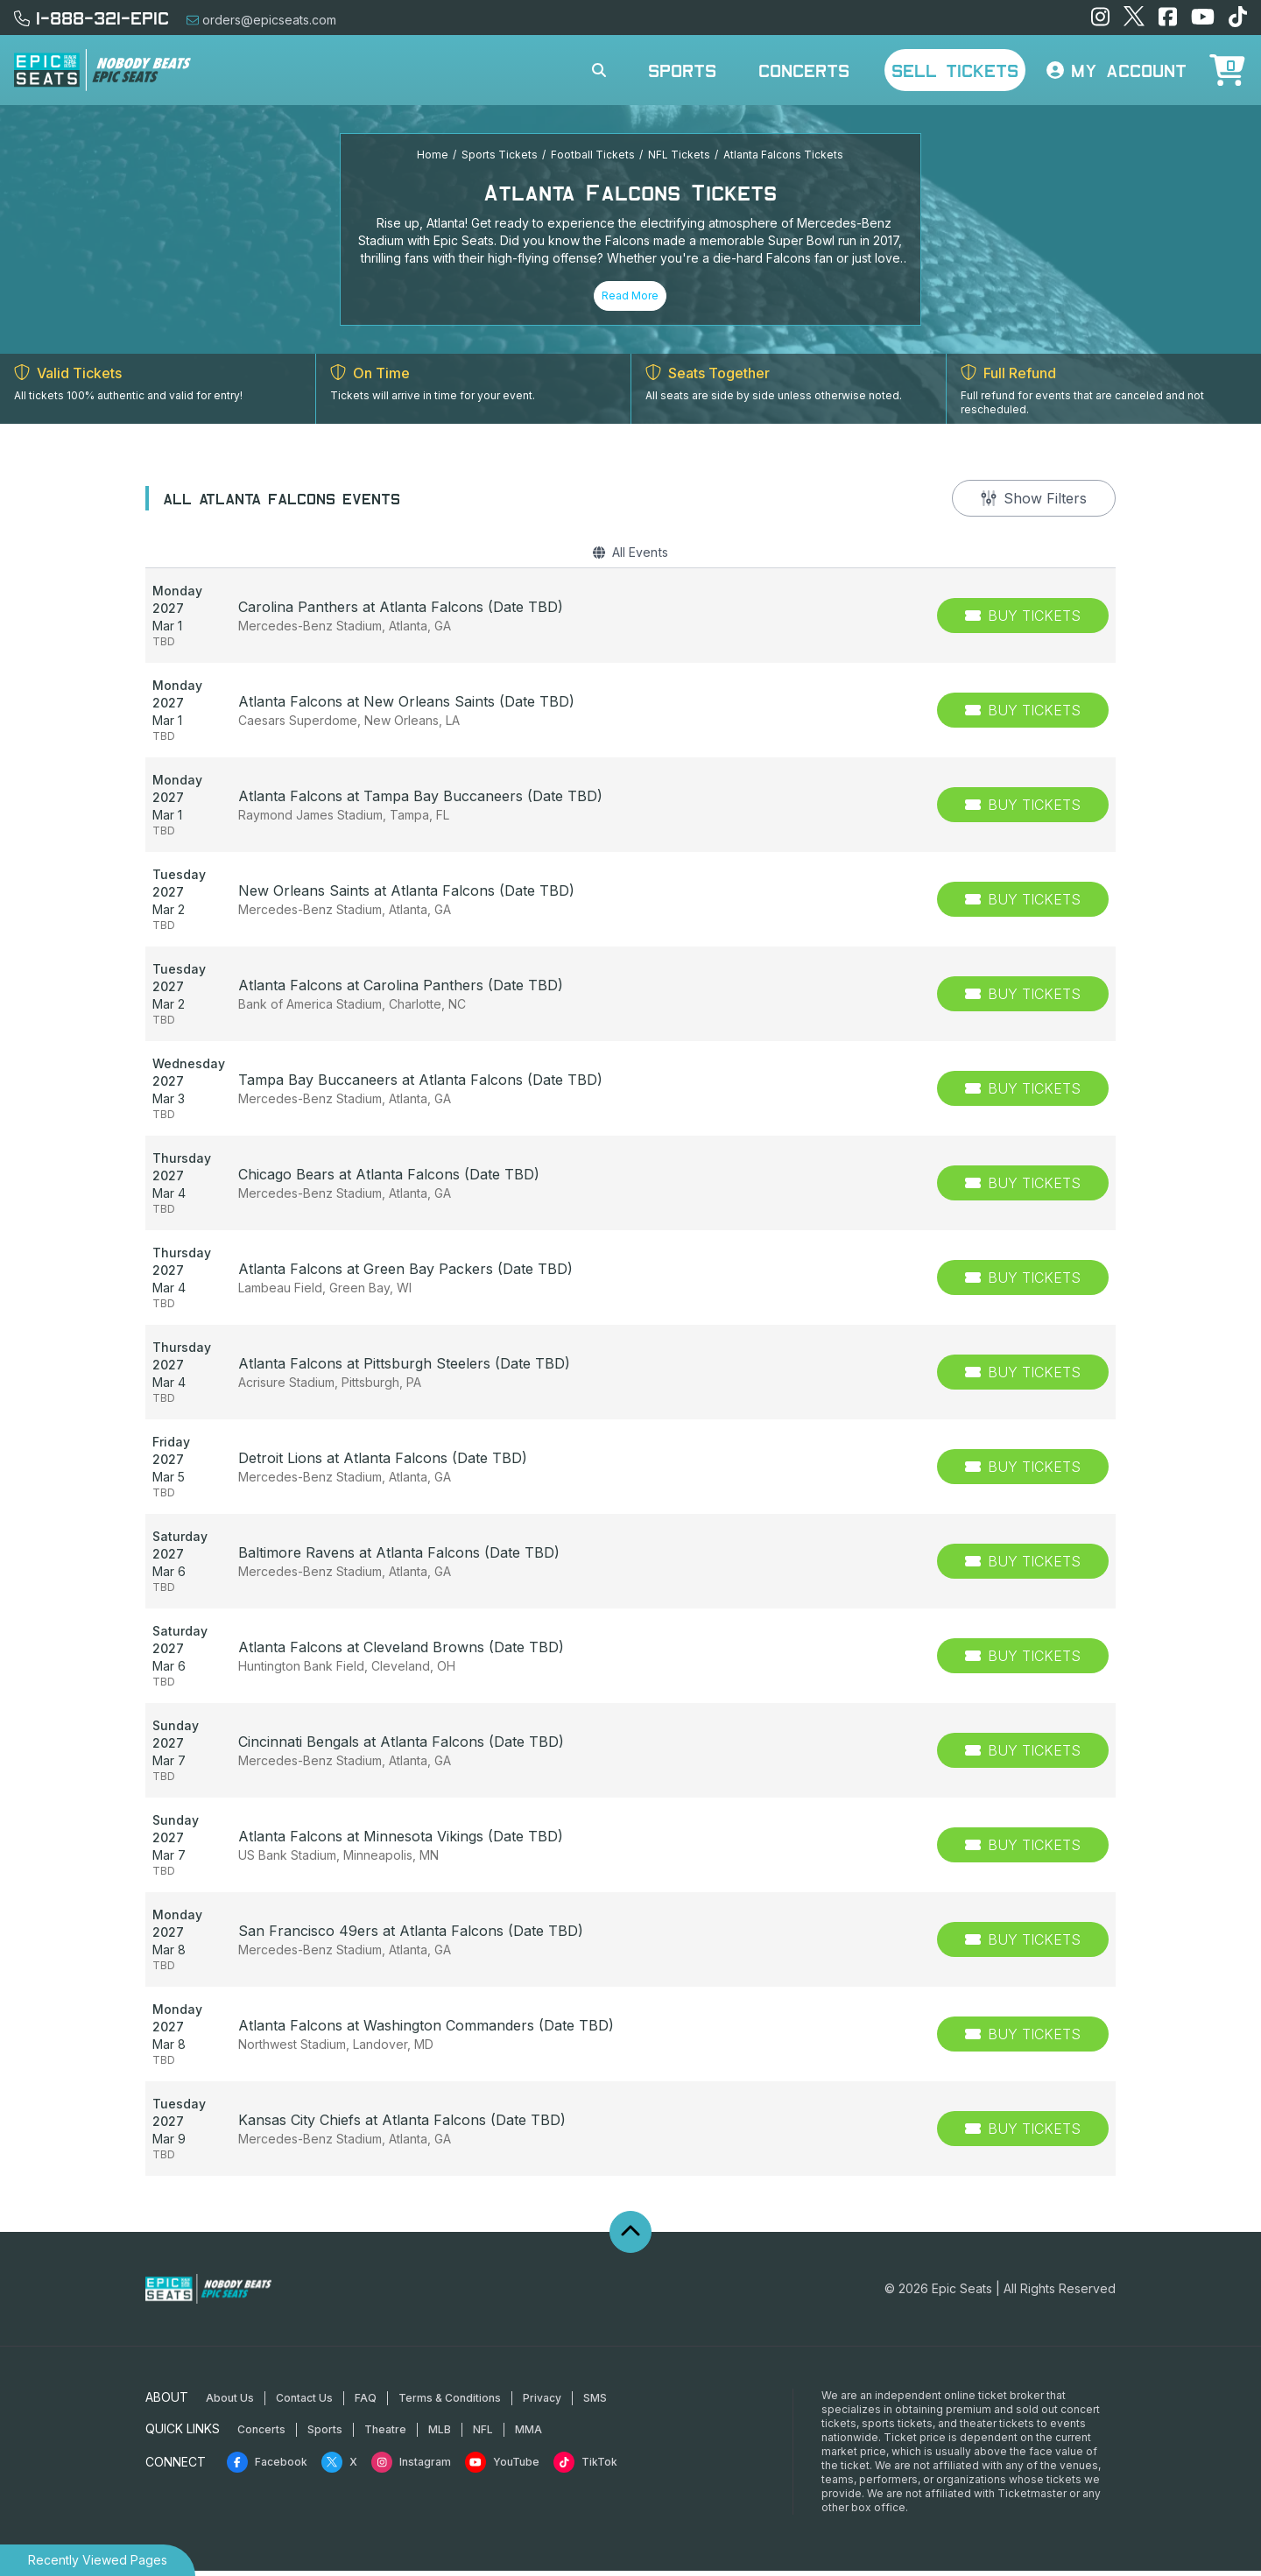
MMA (528, 2434)
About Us (230, 2403)
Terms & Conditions (449, 2403)
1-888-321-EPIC (91, 17)
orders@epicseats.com (261, 19)
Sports (682, 70)
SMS (595, 2403)
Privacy (542, 2403)
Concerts (803, 70)
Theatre (385, 2434)
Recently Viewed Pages (97, 2559)
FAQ (366, 2403)
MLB (439, 2434)
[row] (630, 621)
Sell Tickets (954, 70)
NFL (483, 2434)
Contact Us (304, 2403)
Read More (630, 295)
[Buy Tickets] (1023, 620)
